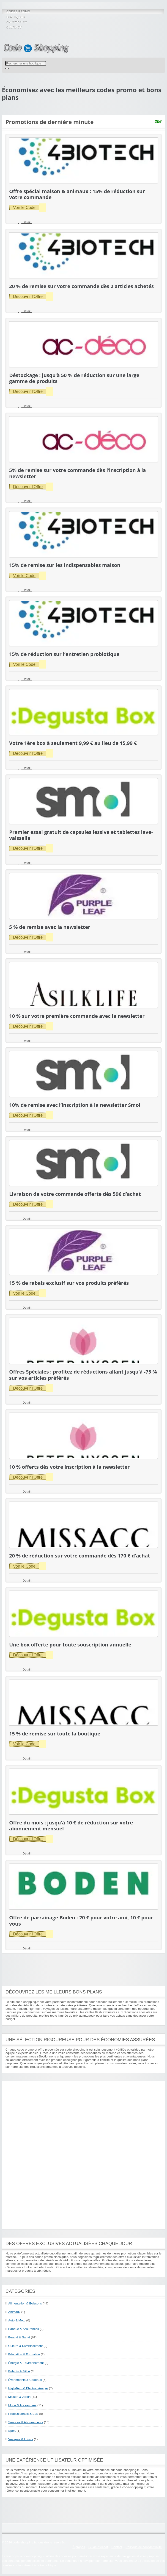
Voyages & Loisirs (20, 2439)
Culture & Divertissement (25, 2346)
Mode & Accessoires (22, 2405)
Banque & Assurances (23, 2329)
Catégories (16, 22)
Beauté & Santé (19, 2337)
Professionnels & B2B (23, 2413)
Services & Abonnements (25, 2422)
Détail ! (25, 222)
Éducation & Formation (24, 2354)
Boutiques (15, 16)
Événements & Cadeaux (25, 2380)
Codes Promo (18, 11)
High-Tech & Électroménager (28, 2388)
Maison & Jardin (19, 2396)
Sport (12, 2430)
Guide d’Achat (98, 2547)
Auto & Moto (16, 2320)
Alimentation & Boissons (25, 2303)
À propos (78, 2547)
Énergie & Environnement (26, 2363)
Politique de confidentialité (144, 2547)
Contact (13, 27)
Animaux (14, 2312)
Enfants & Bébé (19, 2371)
